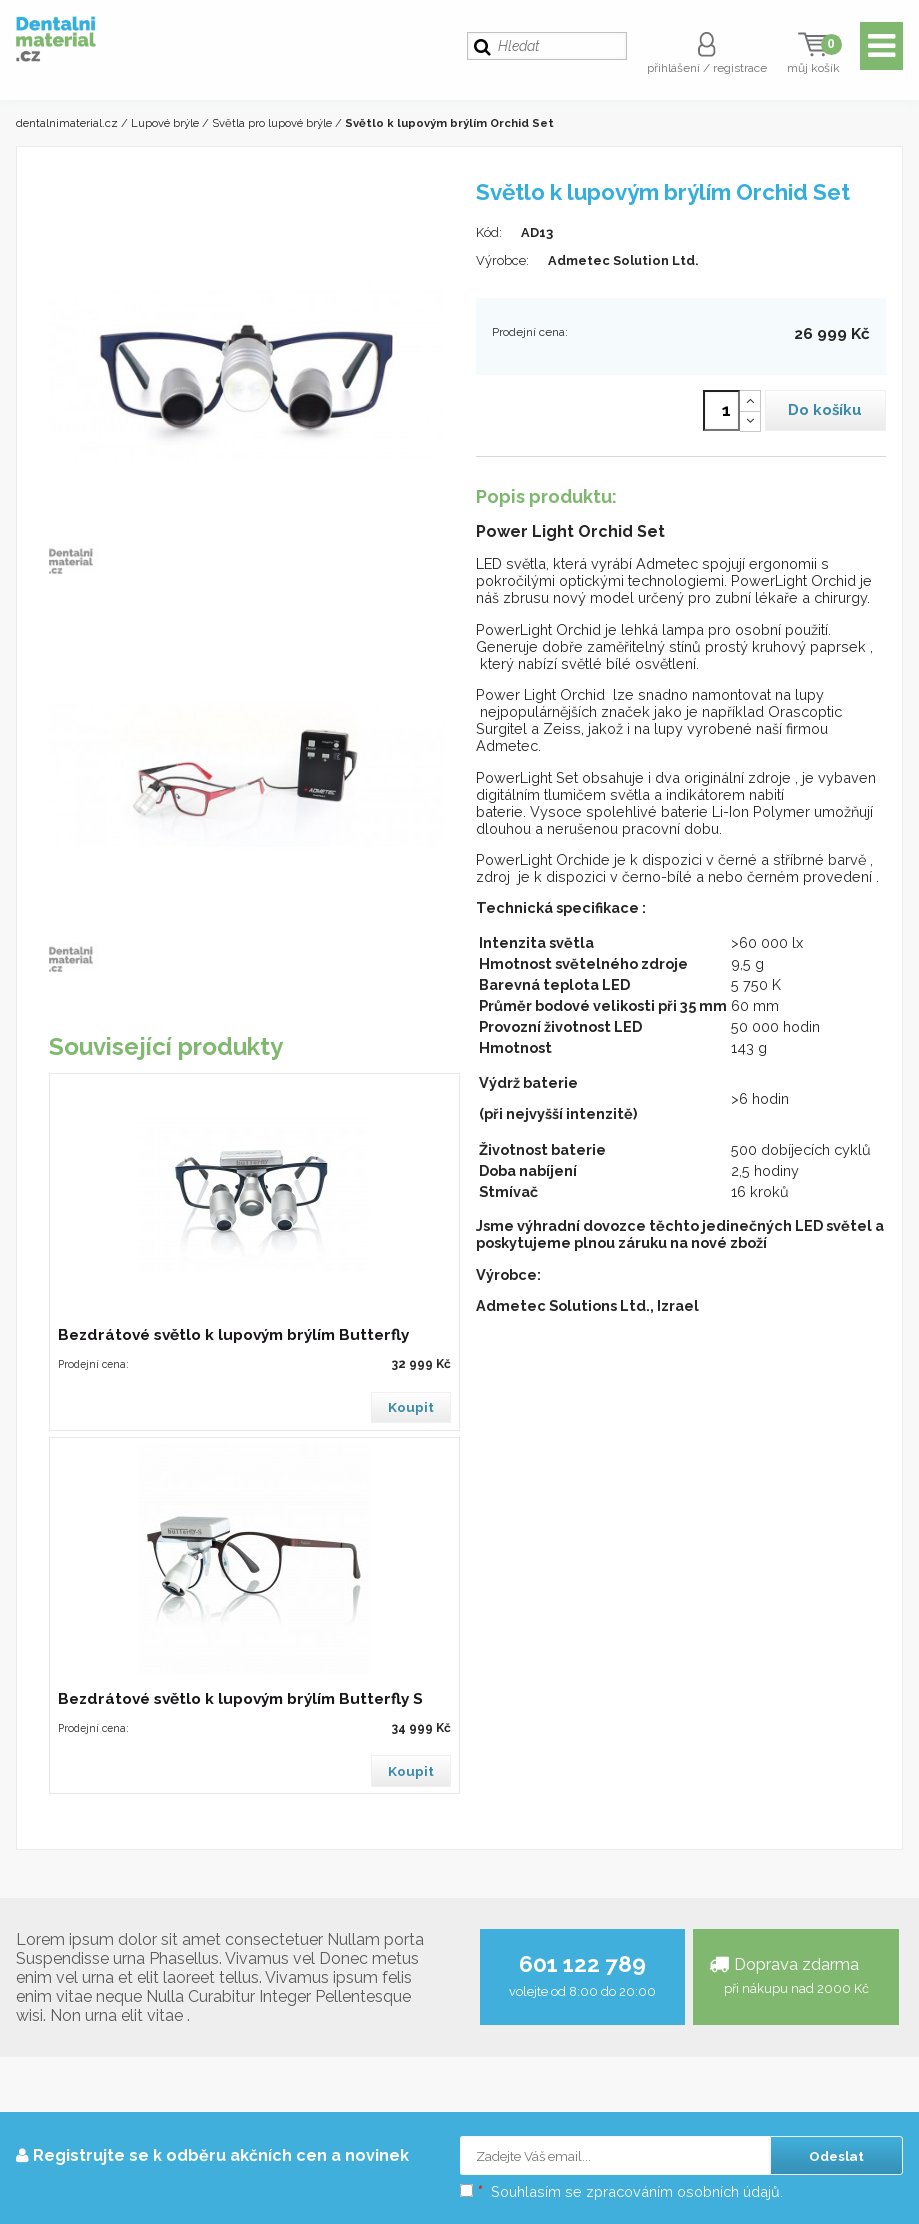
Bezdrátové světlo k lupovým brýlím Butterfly (233, 1335)
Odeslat (836, 2156)
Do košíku (825, 410)
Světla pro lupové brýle (272, 123)
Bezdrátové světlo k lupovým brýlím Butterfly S (240, 1699)
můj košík (813, 68)
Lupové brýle (165, 123)
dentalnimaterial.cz (67, 123)
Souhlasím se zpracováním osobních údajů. (621, 2191)
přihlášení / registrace (707, 68)
